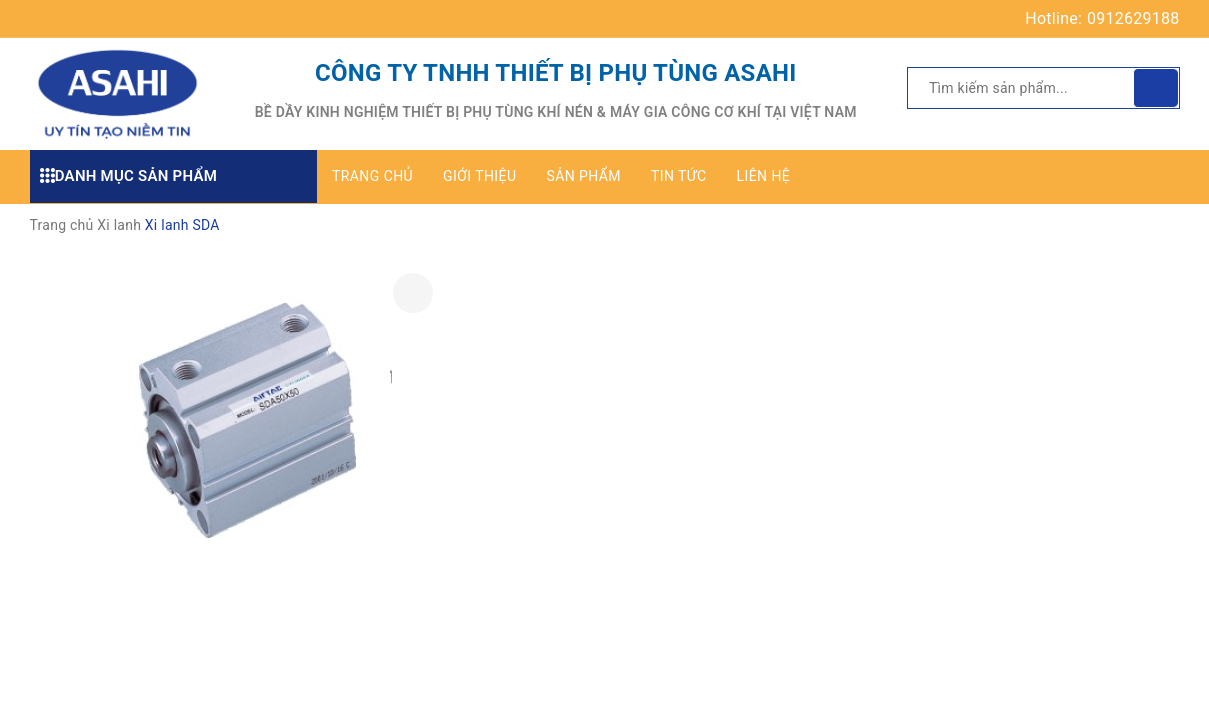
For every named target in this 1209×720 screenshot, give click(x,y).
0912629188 (1133, 18)
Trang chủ (372, 176)
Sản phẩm (583, 176)
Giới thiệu (479, 176)
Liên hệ (764, 176)
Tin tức (679, 176)
